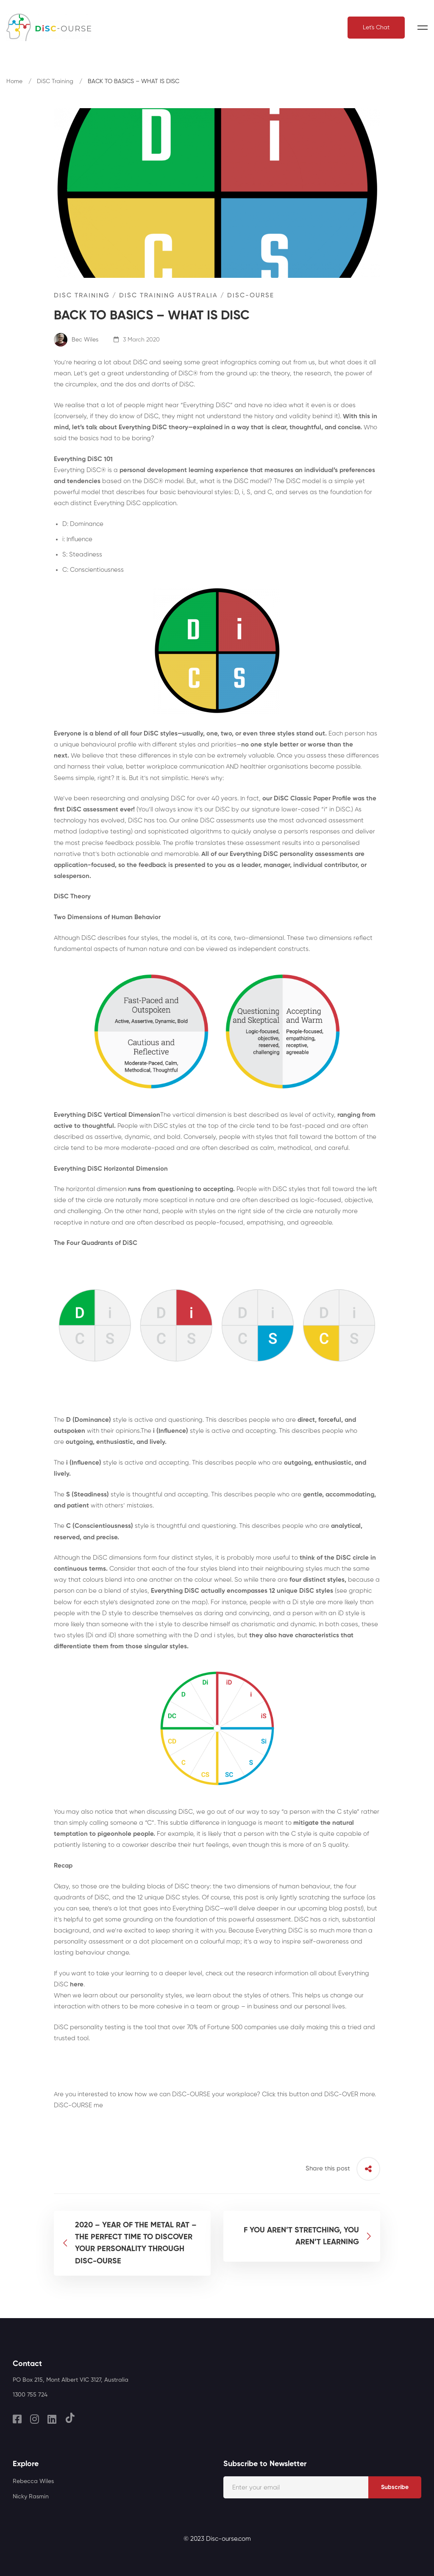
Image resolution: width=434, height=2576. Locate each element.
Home (14, 81)
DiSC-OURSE (250, 295)
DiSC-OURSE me (78, 2105)
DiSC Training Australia (168, 295)
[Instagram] (34, 2419)
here (76, 1984)
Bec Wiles (76, 340)
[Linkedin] (52, 2419)
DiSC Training (55, 81)
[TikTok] (69, 2418)
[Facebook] (17, 2419)
